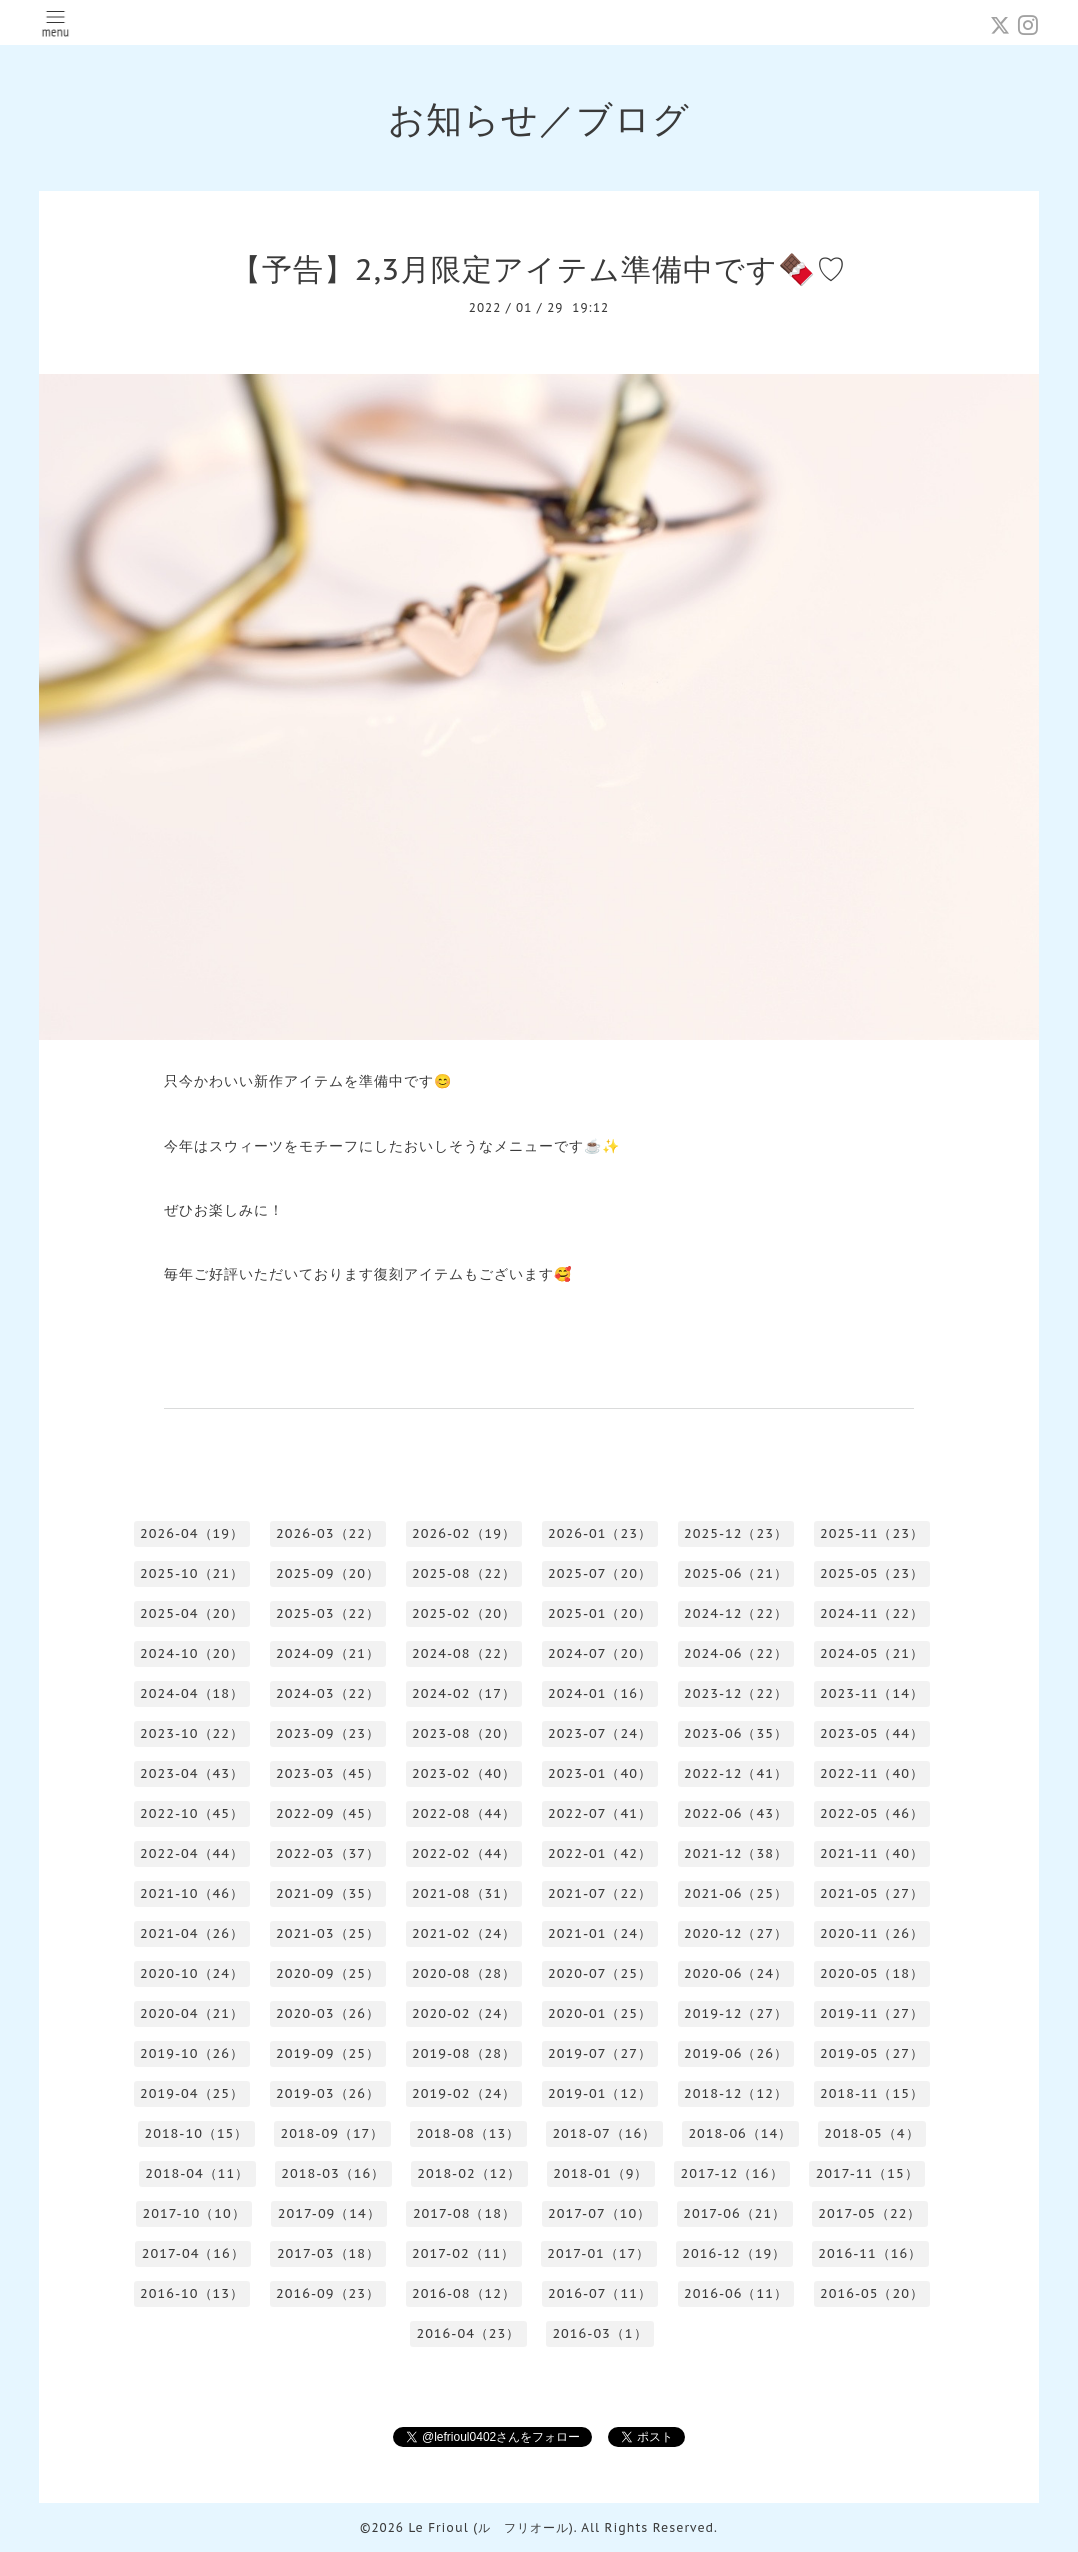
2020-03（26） (328, 2013)
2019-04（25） (192, 2093)
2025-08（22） (464, 1573)
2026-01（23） (600, 1533)
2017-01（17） (598, 2253)
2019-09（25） (328, 2053)
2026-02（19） (464, 1533)
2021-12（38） (736, 1853)
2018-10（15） (196, 2133)
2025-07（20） (600, 1573)
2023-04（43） (192, 1773)
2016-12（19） (734, 2253)
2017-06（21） (734, 2213)
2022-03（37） (328, 1853)
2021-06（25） (736, 1893)
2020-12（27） (736, 1933)
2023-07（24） (600, 1733)
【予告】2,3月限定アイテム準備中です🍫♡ (539, 268)
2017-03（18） (328, 2253)
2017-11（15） (867, 2173)
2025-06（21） (736, 1573)
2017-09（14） (329, 2213)
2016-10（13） (192, 2293)
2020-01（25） (600, 2013)
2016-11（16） (870, 2253)
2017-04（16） (193, 2253)
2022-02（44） (464, 1853)
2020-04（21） (192, 2013)
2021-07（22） (600, 1893)
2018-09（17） (332, 2133)
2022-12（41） (736, 1773)
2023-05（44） (872, 1733)
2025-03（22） (328, 1613)
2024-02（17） (464, 1693)
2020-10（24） (192, 1973)
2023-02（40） (464, 1773)
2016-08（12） (464, 2293)
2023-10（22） (192, 1733)
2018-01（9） (600, 2173)
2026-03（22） (328, 1533)
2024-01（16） (600, 1693)
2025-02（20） (464, 1613)
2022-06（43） (736, 1813)
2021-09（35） (328, 1893)
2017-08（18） (464, 2213)
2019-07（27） (600, 2053)
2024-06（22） (736, 1653)
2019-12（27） (736, 2013)
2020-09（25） (328, 1973)
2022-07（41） (600, 1813)
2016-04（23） (468, 2333)
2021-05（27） (872, 1893)
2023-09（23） (328, 1733)
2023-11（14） (872, 1693)
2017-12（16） (731, 2173)
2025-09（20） (328, 1573)
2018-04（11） (197, 2173)
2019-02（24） (464, 2093)
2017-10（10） (194, 2213)
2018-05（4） (871, 2133)
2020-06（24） (736, 1973)
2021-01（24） (600, 1933)
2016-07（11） (600, 2293)
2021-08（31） (464, 1893)
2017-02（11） (463, 2253)
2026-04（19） (192, 1533)
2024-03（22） (328, 1693)
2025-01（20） (600, 1613)
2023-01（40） (600, 1773)
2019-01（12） (600, 2093)
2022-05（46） (872, 1813)
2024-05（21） (872, 1653)
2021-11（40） (872, 1853)
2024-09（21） (328, 1653)
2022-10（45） (192, 1813)
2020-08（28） (464, 1973)
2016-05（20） (872, 2293)
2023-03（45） (328, 1773)
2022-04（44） (192, 1853)
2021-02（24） (464, 1933)
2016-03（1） (599, 2333)
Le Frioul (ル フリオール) (490, 2527)
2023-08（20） (464, 1733)
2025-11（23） (872, 1533)
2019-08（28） (464, 2053)
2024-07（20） (600, 1653)
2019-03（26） (328, 2093)
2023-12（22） (736, 1693)
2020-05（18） (872, 1973)
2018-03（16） (333, 2173)
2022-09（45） (328, 1813)
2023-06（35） (736, 1733)
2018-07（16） (604, 2133)
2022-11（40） (872, 1773)
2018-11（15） (872, 2093)
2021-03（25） (328, 1933)
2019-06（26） (736, 2053)
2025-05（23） (872, 1573)
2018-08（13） (468, 2133)
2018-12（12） (736, 2093)
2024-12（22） (736, 1613)
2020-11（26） (872, 1933)
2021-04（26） (192, 1933)
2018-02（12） (469, 2173)
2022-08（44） (464, 1813)
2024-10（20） (192, 1653)
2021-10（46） (192, 1893)
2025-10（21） (192, 1573)
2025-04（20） (192, 1613)
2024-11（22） (872, 1613)
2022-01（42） (600, 1853)
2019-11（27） (872, 2013)
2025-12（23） (736, 1533)
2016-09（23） (328, 2293)
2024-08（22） (464, 1653)
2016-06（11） (736, 2293)
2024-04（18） (192, 1693)
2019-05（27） (872, 2053)
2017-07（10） (599, 2213)
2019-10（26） (192, 2053)
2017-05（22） (869, 2213)
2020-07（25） (600, 1973)
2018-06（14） (740, 2133)
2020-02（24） (464, 2013)
